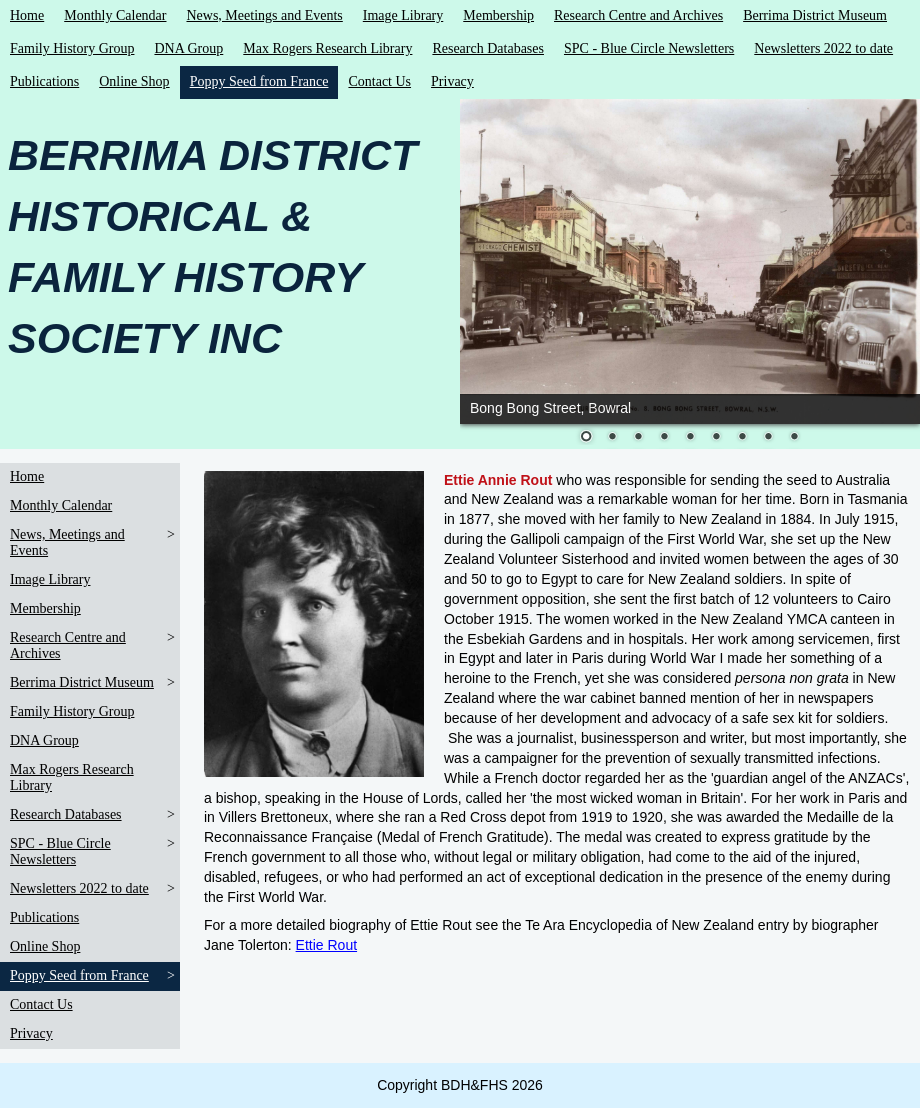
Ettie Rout (326, 945)
